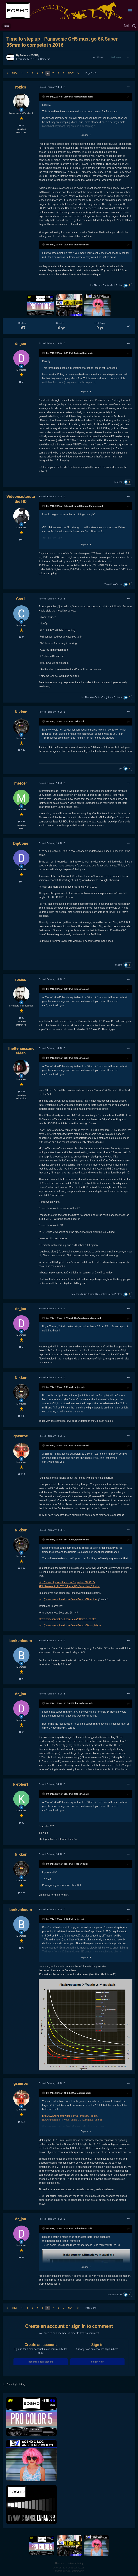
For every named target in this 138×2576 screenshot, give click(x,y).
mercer (20, 783)
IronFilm (94, 285)
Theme (60, 2563)
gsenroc (20, 1436)
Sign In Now (97, 2361)
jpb (107, 697)
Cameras (45, 59)
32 (21, 1822)
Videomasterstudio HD (20, 498)
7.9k (21, 821)
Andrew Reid (80, 96)
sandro (118, 965)
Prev (14, 73)
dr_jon (20, 343)
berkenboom (21, 1640)
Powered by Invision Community (69, 2571)
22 (21, 1679)
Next (70, 73)
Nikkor (21, 712)
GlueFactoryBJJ (97, 697)
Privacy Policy (75, 2563)
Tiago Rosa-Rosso (113, 584)
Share (98, 57)
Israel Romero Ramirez (86, 506)
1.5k (21, 1091)
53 (21, 382)
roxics (20, 87)
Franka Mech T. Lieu (112, 285)
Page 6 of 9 (92, 73)
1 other (118, 1294)
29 (21, 125)
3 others (118, 697)
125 (21, 1474)
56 (21, 637)
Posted (52, 87)
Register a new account (40, 2361)
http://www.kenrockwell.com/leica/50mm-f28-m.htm (68, 1599)
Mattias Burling (87, 1294)
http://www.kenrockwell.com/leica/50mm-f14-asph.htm (70, 1625)
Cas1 (20, 599)
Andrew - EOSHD (29, 55)
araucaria (79, 244)
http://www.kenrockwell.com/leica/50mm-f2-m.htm (67, 1619)
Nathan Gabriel (115, 2294)
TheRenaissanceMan (20, 1050)
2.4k (21, 750)
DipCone (20, 843)
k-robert (20, 1784)
